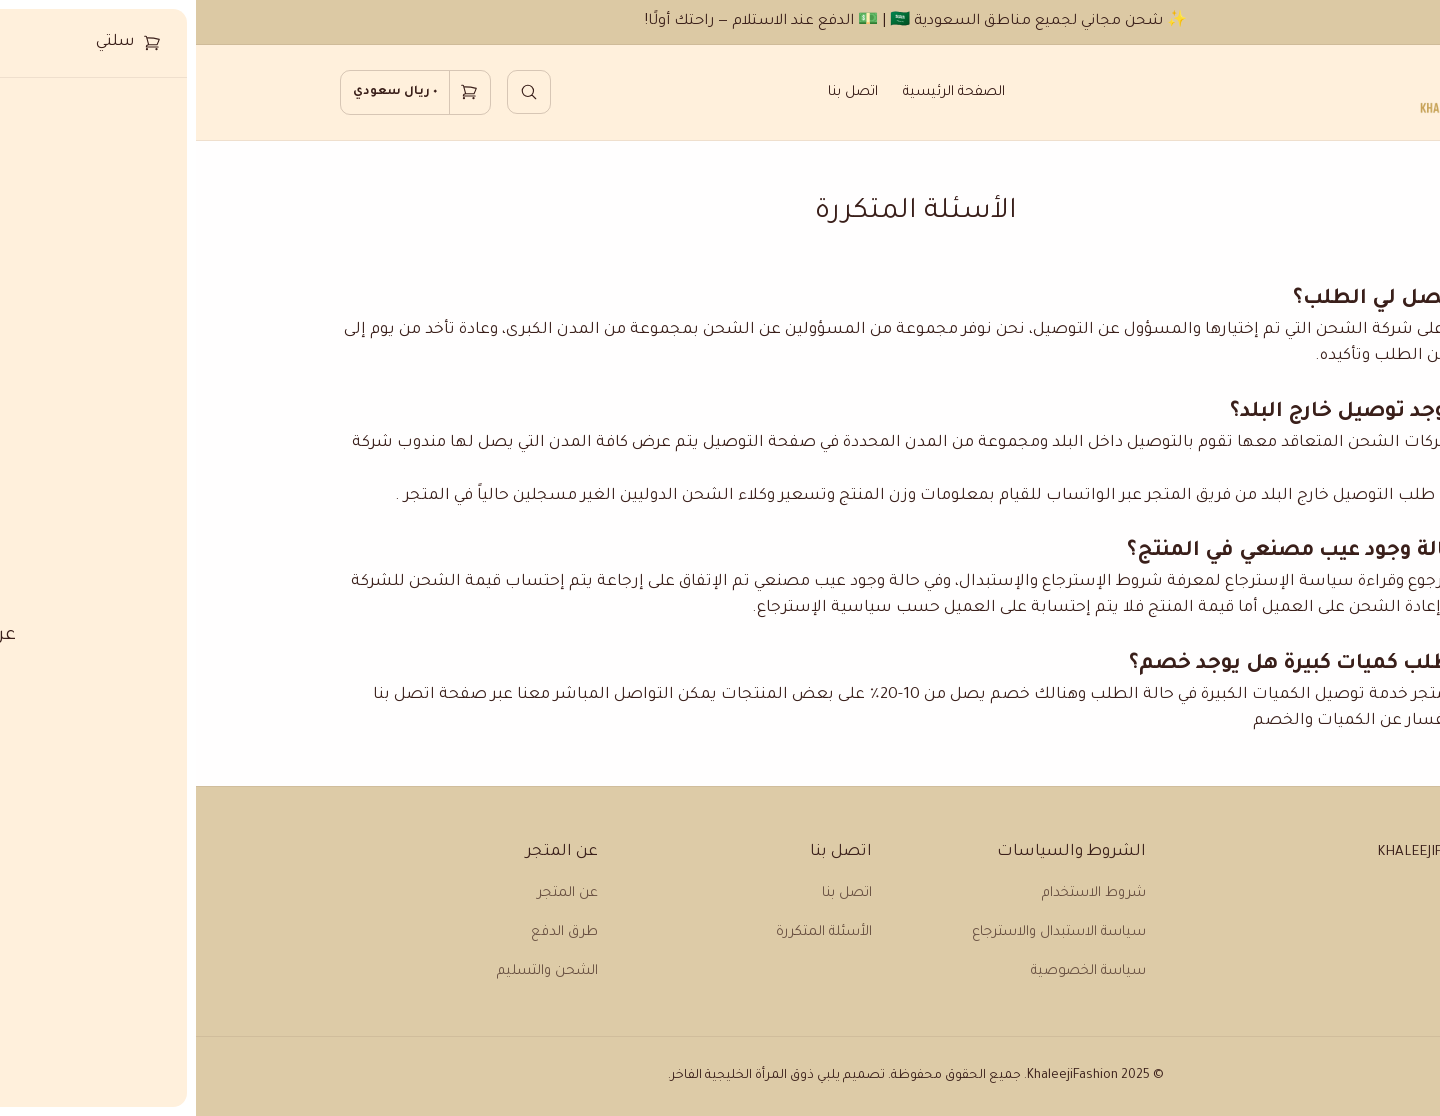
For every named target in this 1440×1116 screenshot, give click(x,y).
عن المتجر (371, 893)
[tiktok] (1291, 921)
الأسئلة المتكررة (628, 932)
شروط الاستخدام (898, 893)
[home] (1266, 92)
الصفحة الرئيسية (758, 92)
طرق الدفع (368, 932)
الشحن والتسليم (351, 971)
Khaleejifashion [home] (1238, 852)
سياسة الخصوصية (892, 971)
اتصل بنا (657, 92)
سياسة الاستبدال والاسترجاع (863, 932)
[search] (333, 92)
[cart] (219, 93)
